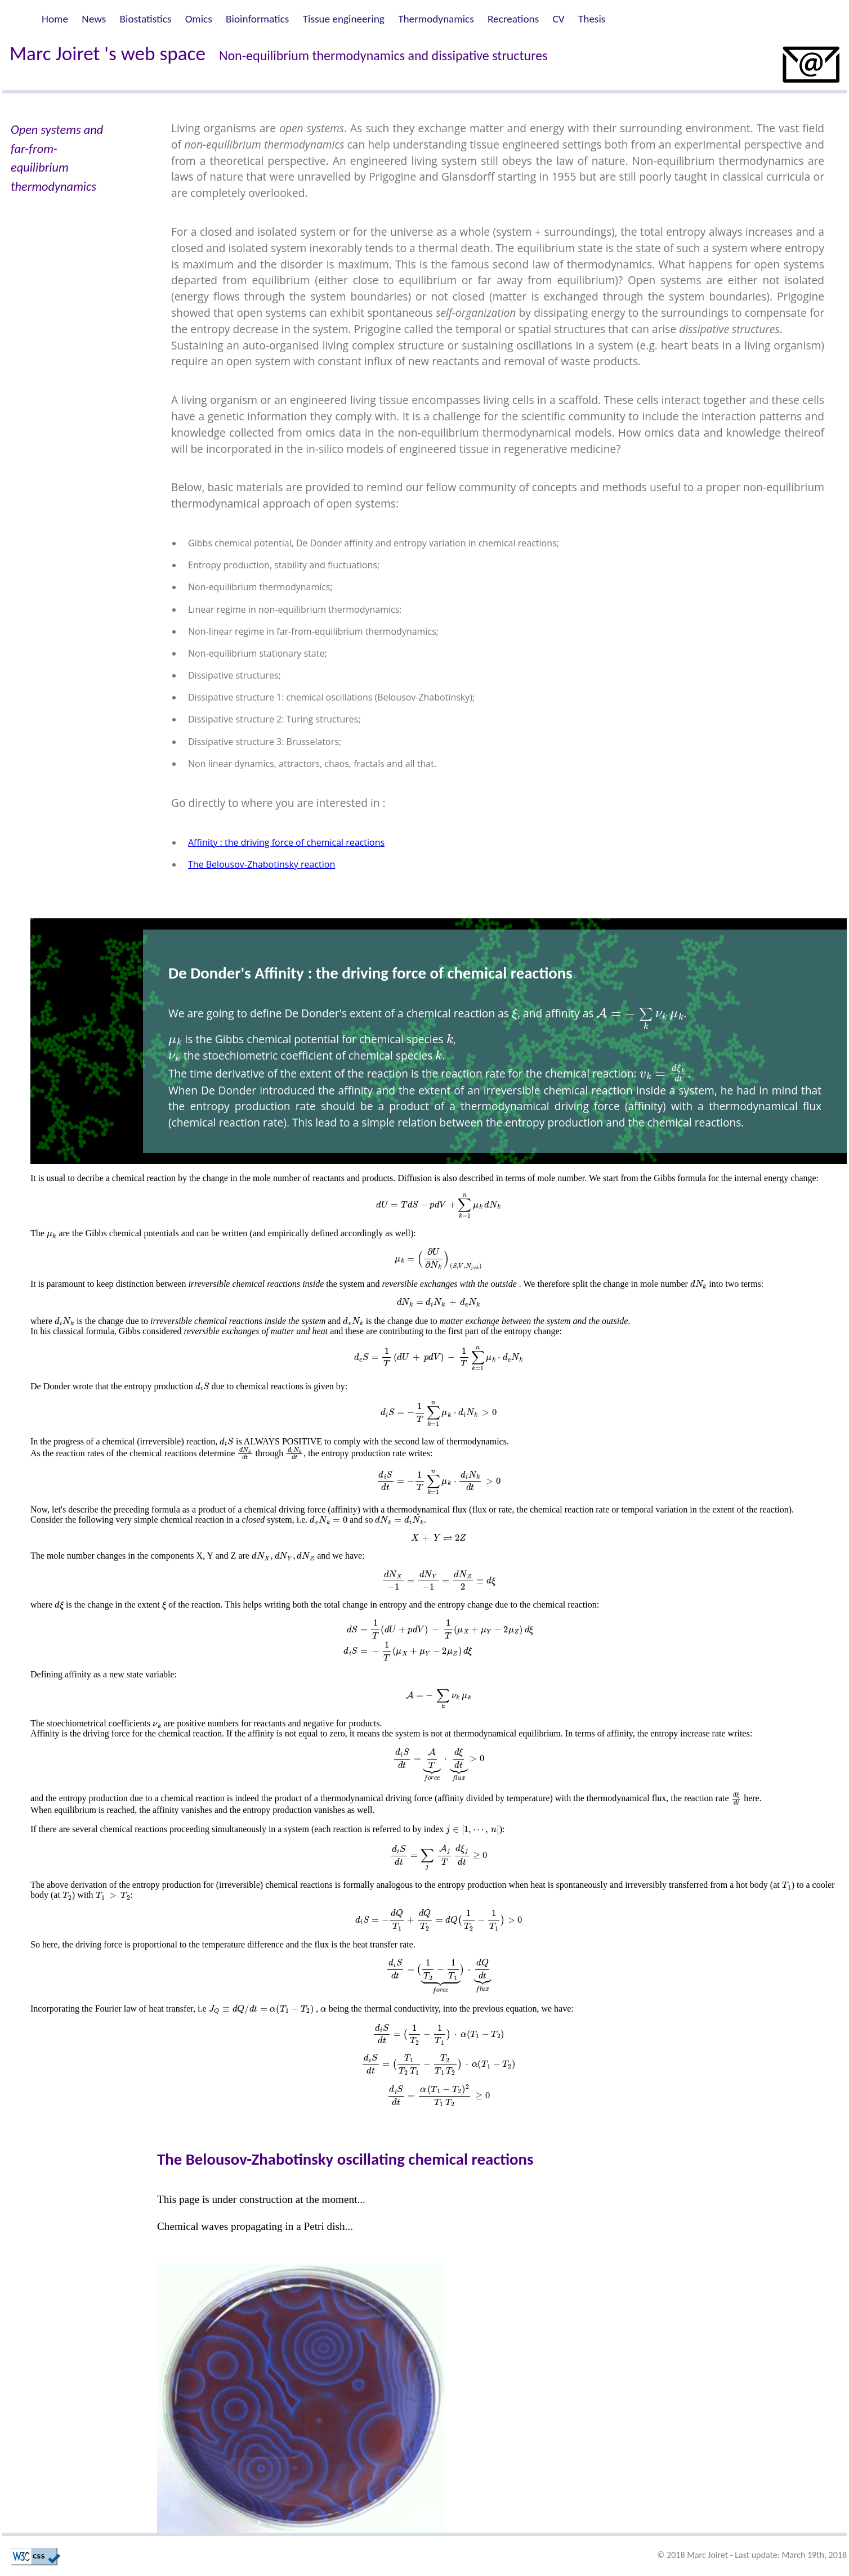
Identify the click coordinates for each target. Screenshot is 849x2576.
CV (558, 18)
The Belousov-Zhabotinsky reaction (261, 864)
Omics (198, 18)
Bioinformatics (257, 18)
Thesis (591, 18)
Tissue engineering (344, 18)
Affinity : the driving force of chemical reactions (286, 842)
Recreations (513, 18)
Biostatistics (146, 18)
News (94, 18)
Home (55, 18)
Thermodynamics (436, 18)
